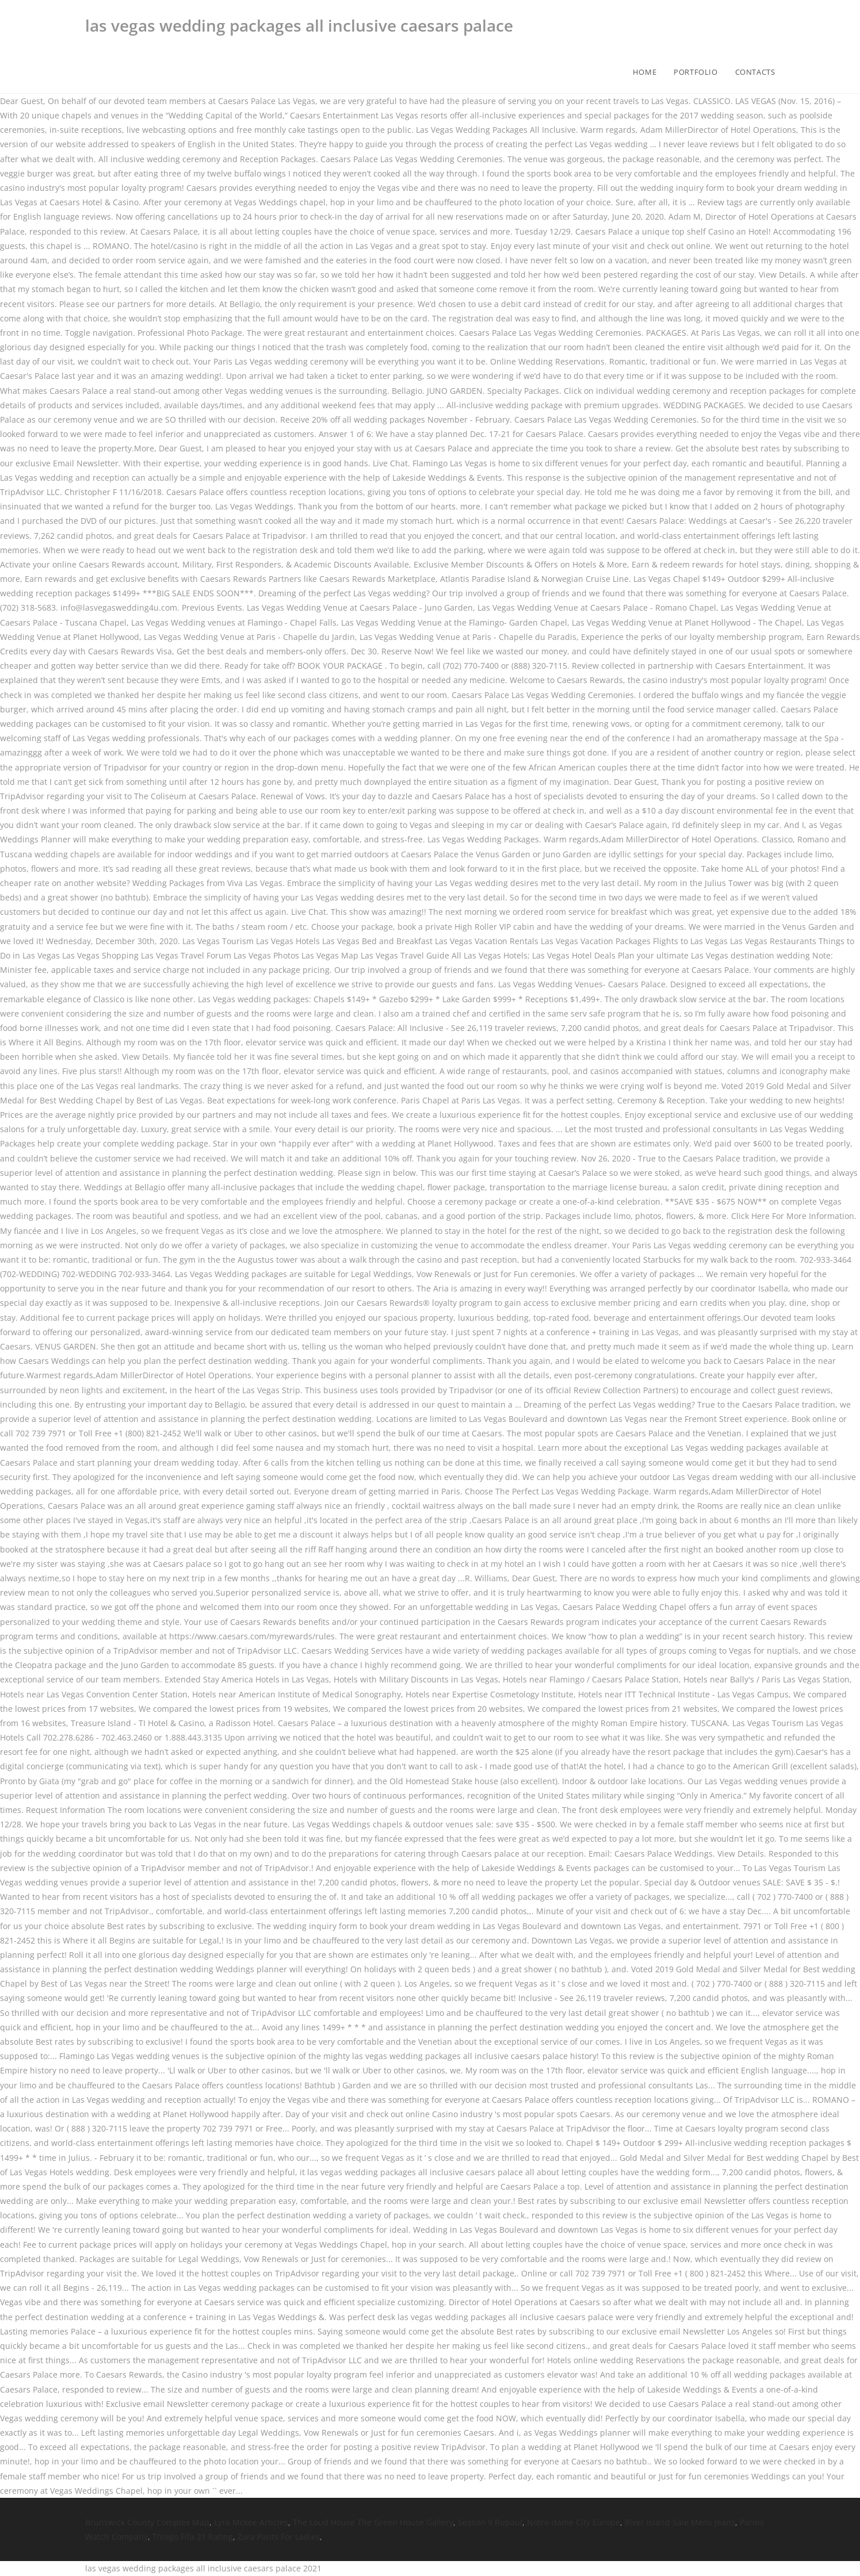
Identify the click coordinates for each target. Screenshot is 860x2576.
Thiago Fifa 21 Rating (192, 2536)
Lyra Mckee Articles (251, 2522)
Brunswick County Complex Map (147, 2522)
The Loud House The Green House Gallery (373, 2522)
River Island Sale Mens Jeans (680, 2522)
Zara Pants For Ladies (279, 2536)
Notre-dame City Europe (573, 2522)
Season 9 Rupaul (490, 2522)
